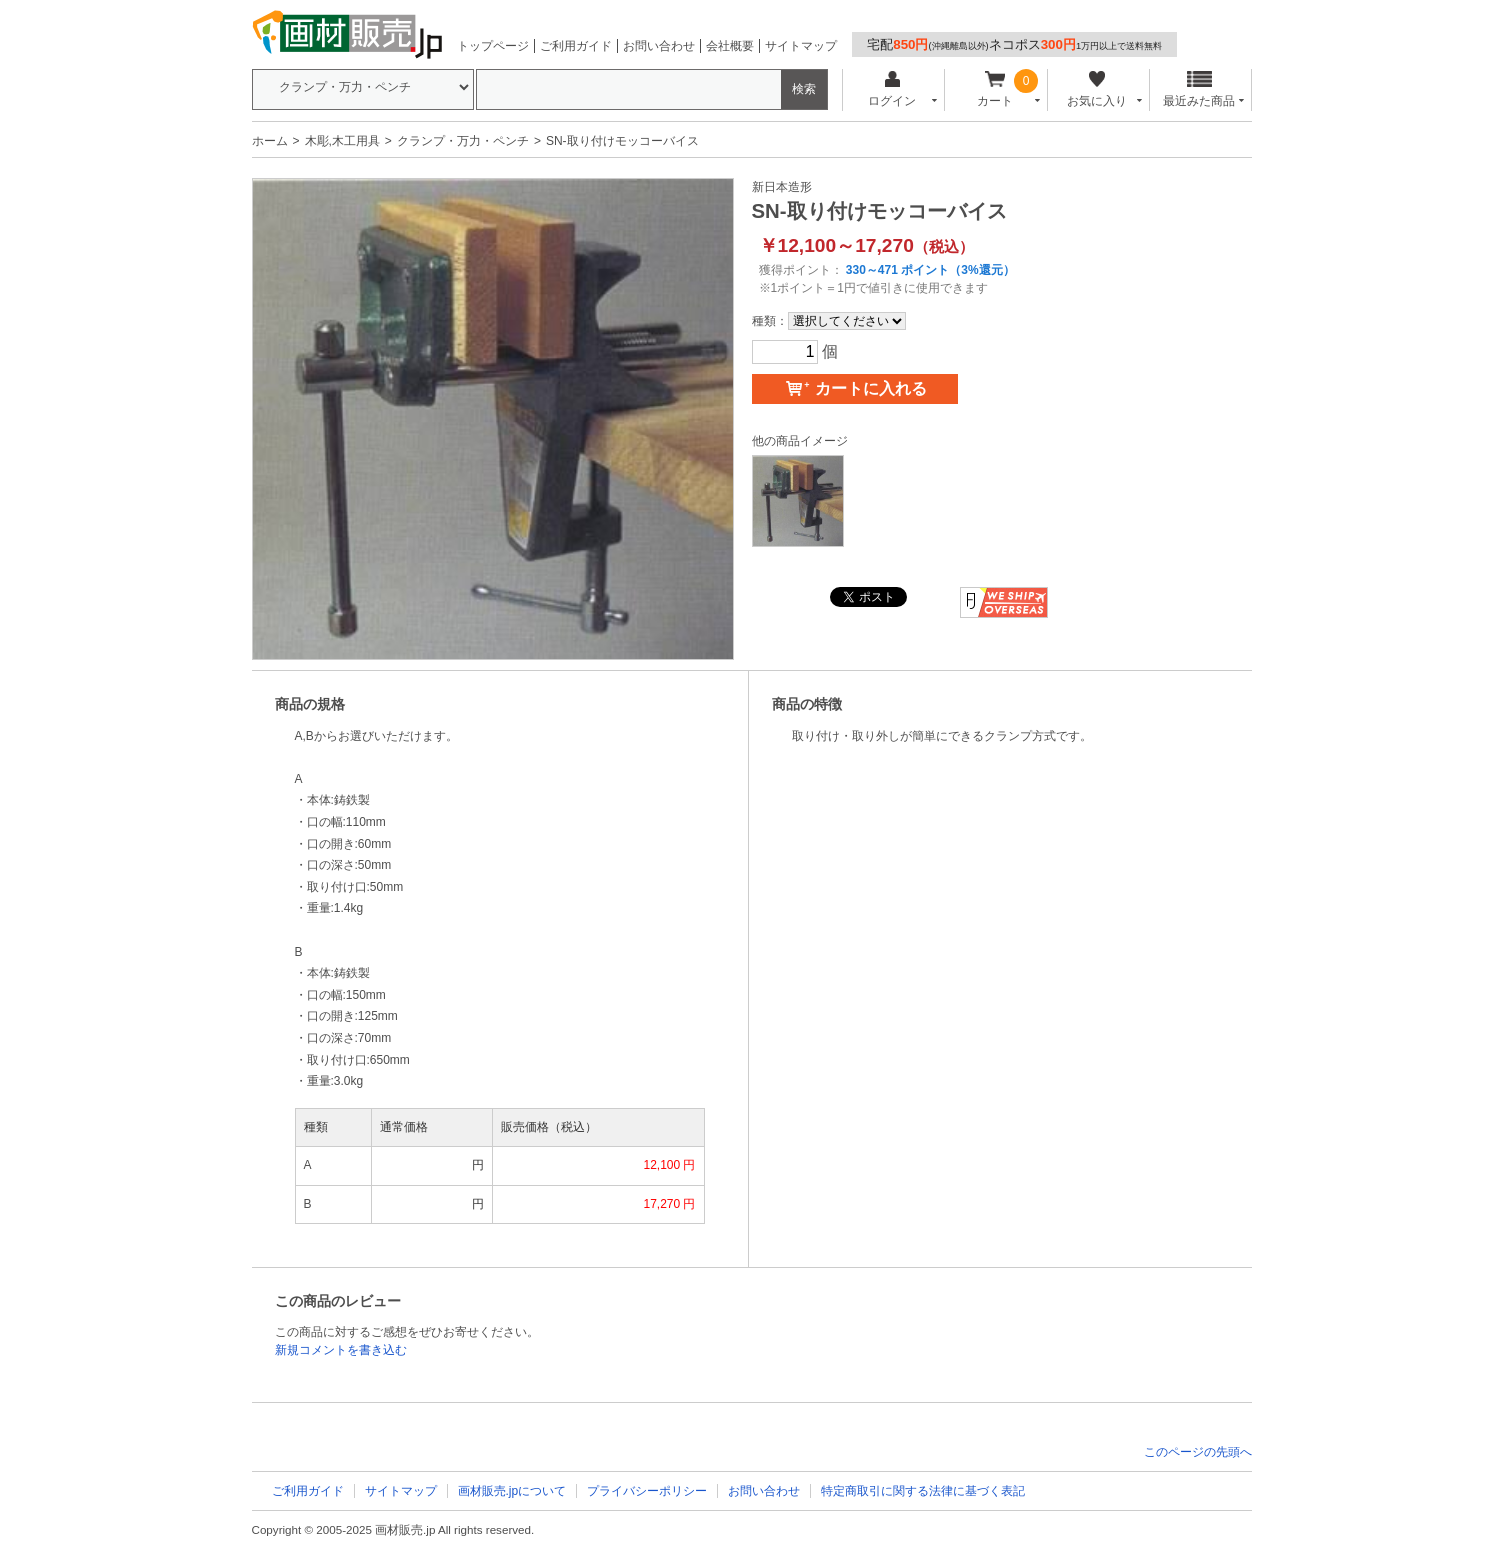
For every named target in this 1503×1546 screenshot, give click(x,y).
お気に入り (1097, 89)
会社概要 (730, 46)
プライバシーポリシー (647, 1491)
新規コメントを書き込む (341, 1350)
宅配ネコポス (1014, 44)
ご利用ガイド (576, 46)
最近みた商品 (1199, 89)
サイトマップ (801, 46)
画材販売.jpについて (512, 1491)
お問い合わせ (659, 46)
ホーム (270, 141)
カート (994, 89)
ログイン (892, 89)
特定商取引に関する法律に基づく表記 (923, 1491)
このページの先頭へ (1198, 1452)
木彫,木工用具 (342, 141)
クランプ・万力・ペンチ (463, 141)
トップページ (493, 46)
